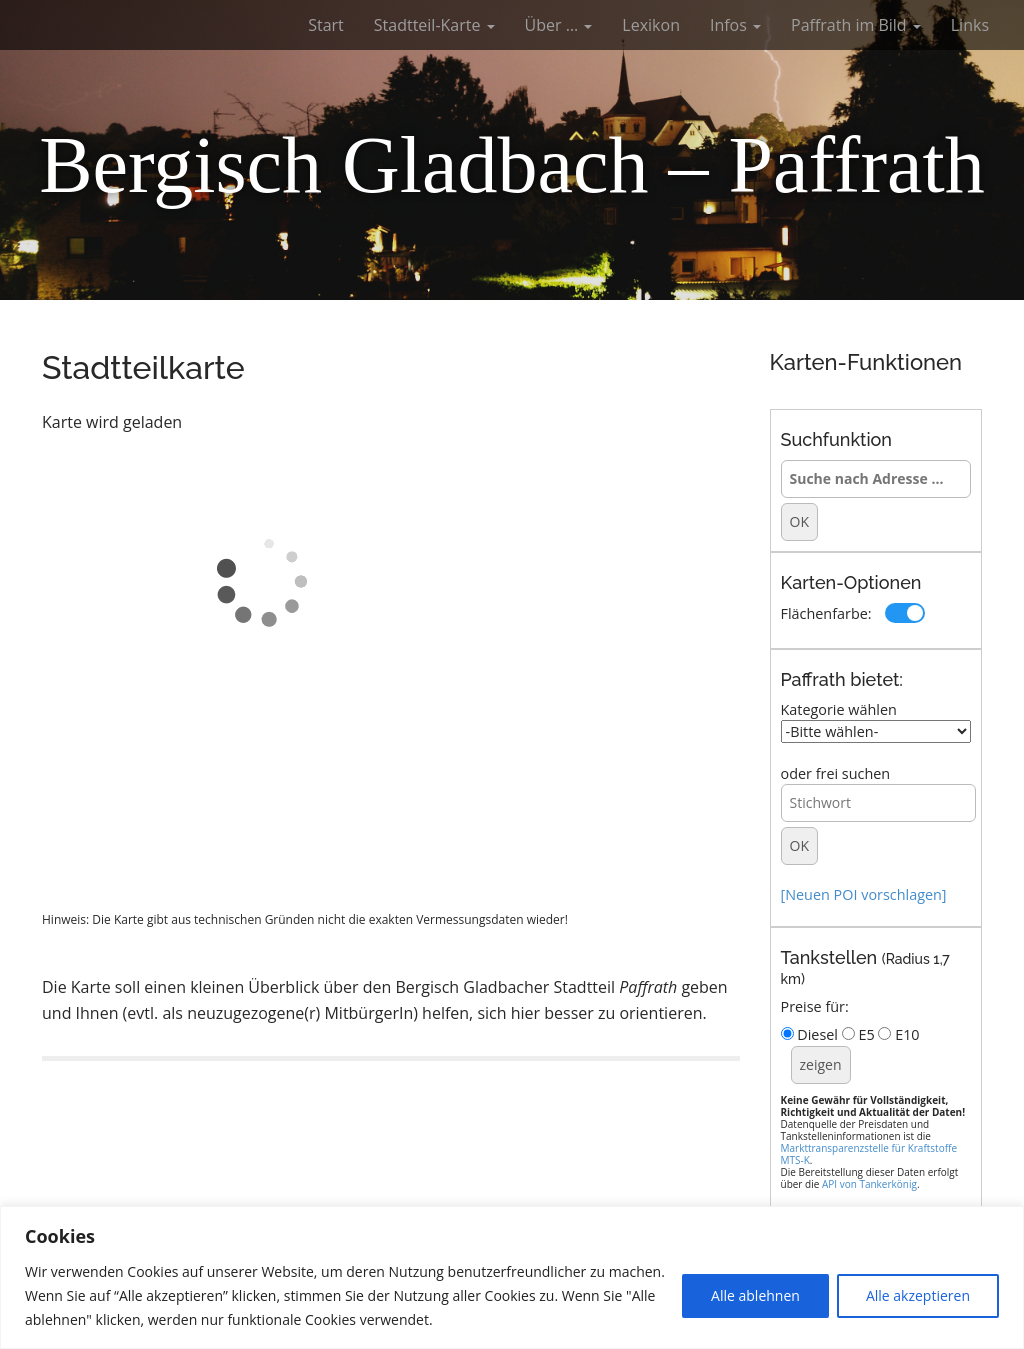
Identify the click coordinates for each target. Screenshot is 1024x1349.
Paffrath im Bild (856, 25)
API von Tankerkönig (869, 1184)
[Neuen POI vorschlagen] (864, 894)
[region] (512, 1277)
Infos (735, 25)
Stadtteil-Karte (434, 25)
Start (326, 25)
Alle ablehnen (755, 1295)
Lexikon (651, 25)
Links (970, 25)
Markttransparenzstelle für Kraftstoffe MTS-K (869, 1154)
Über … (559, 25)
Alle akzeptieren (918, 1295)
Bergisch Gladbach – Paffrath (512, 165)
